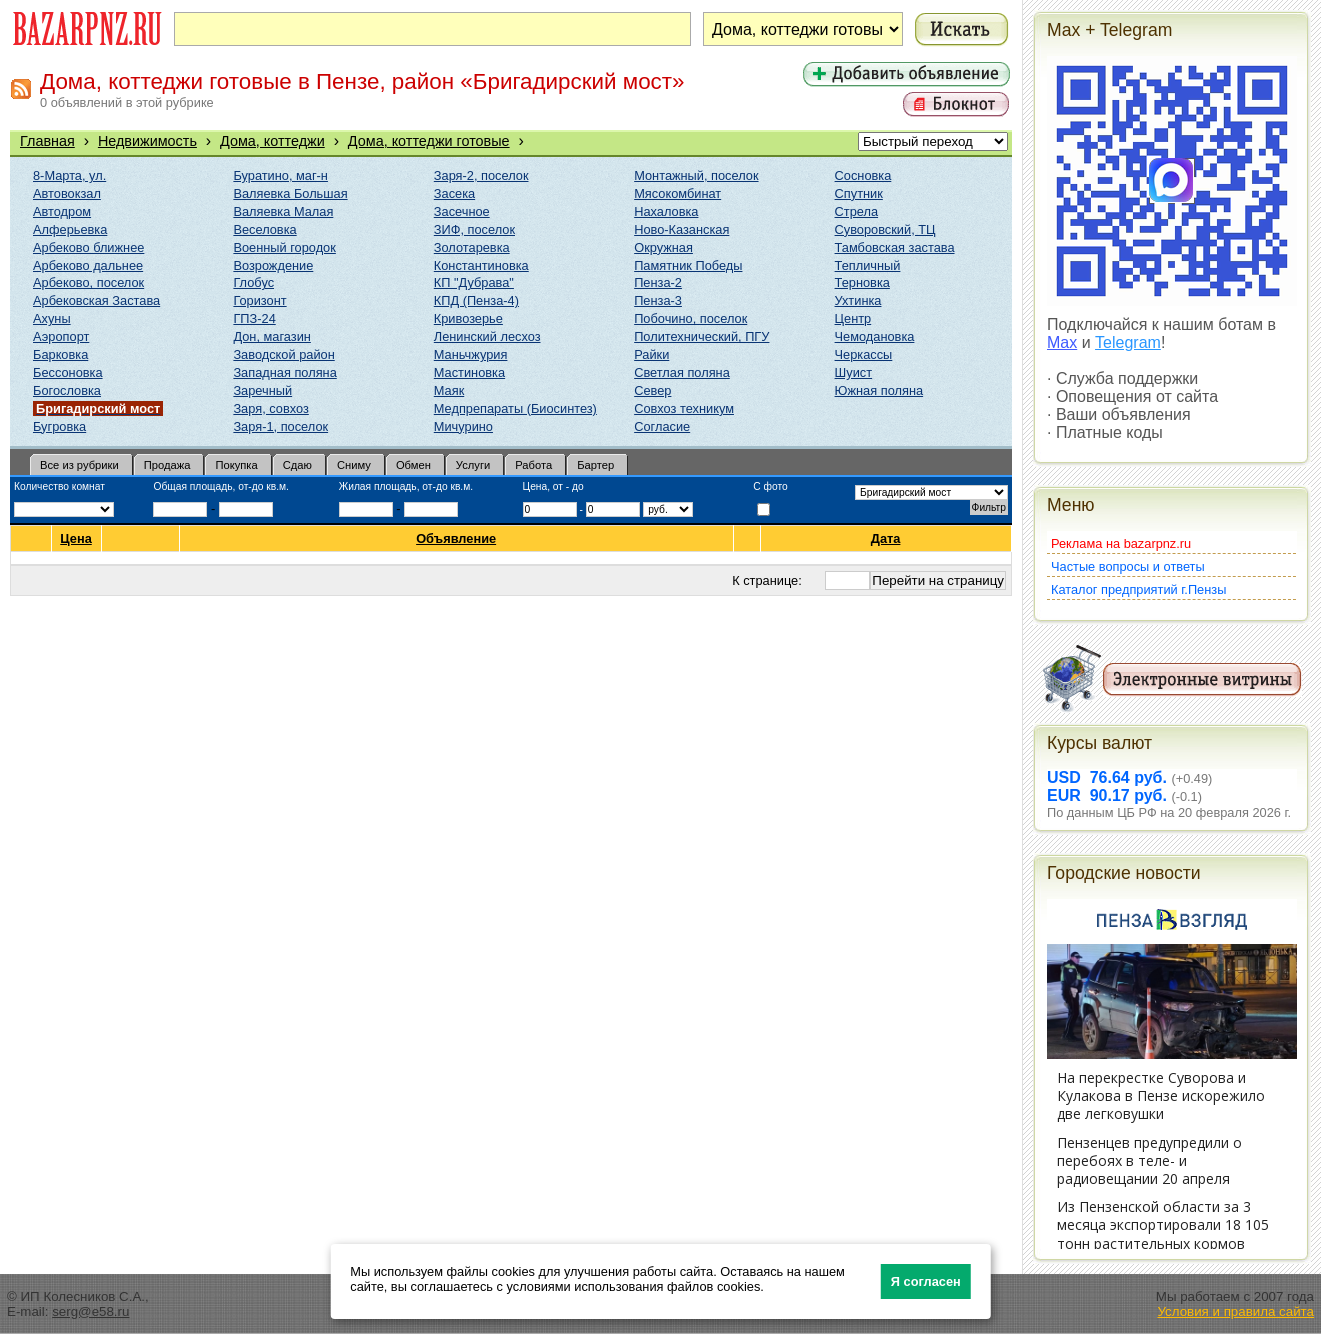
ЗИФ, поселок (474, 229)
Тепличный (868, 265)
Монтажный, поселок (696, 175)
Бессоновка (68, 372)
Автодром (62, 211)
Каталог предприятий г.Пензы (1138, 589)
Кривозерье (468, 318)
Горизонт (259, 300)
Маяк (449, 390)
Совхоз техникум (684, 408)
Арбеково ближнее (88, 247)
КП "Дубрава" (474, 282)
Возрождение (273, 265)
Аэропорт (61, 336)
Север (652, 390)
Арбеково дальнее (88, 265)
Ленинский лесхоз (487, 336)
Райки (651, 354)
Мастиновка (469, 372)
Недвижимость (147, 141)
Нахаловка (666, 211)
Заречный (262, 390)
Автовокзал (67, 193)
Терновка (862, 282)
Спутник (859, 193)
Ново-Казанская (681, 229)
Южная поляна (879, 390)
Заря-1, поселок (280, 426)
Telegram (1128, 342)
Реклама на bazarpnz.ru (1121, 543)
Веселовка (264, 229)
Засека (454, 193)
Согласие (662, 426)
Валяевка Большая (290, 193)
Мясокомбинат (677, 193)
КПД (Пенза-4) (476, 300)
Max (1062, 342)
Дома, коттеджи (272, 141)
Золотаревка (472, 247)
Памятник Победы (688, 265)
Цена (76, 538)
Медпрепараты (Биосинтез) (515, 408)
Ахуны (52, 318)
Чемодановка (875, 336)
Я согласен (926, 1281)
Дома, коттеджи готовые (429, 141)
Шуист (854, 372)
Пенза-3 (658, 300)
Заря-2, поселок (481, 175)
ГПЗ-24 (254, 318)
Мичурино (463, 426)
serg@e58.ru (90, 1311)
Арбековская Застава (96, 300)
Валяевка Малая (283, 211)
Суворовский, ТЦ (885, 229)
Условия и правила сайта (1235, 1311)
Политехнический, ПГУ (701, 336)
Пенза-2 (658, 282)
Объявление (456, 538)
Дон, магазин (271, 336)
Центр (853, 318)
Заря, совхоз (270, 408)
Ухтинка (858, 300)
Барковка (60, 354)
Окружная (663, 247)
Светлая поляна (682, 372)
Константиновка (481, 265)
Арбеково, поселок (88, 282)
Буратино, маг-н (280, 175)
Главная (47, 141)
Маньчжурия (471, 354)
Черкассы (864, 354)
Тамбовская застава (895, 247)
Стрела (857, 211)
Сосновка (863, 175)
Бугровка (59, 426)
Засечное (462, 211)
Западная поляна (284, 372)
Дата (886, 538)
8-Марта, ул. (69, 175)
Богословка (67, 390)
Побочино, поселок (690, 318)
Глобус (253, 282)
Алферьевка (70, 229)
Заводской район (283, 354)
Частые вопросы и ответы (1128, 566)
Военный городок (284, 247)
